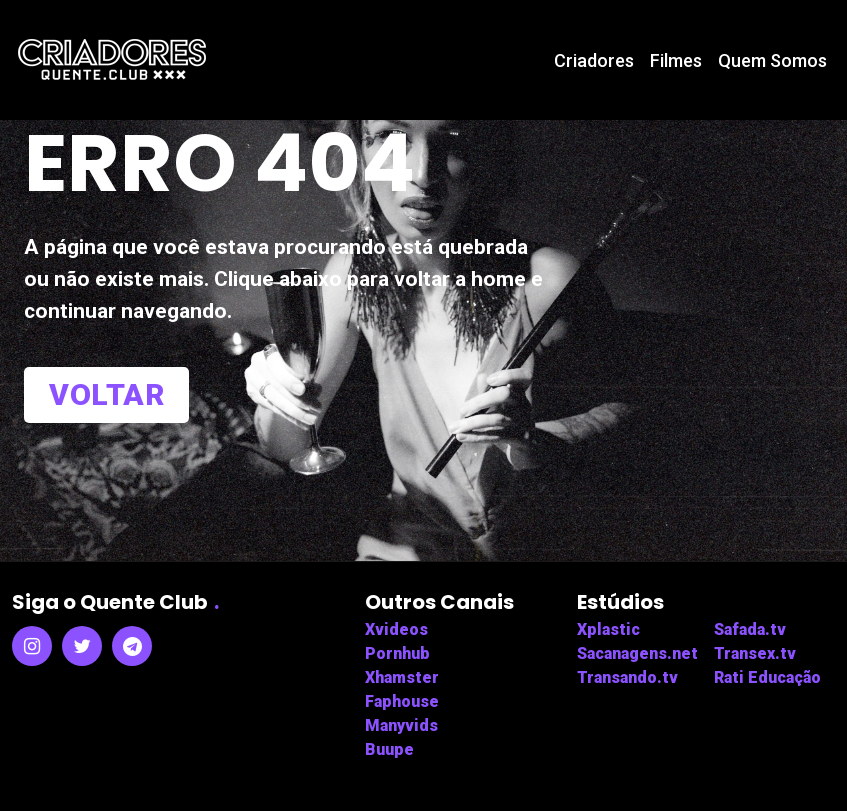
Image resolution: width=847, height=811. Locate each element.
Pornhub (397, 653)
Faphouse (402, 701)
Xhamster (402, 677)
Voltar (106, 394)
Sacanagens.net (637, 653)
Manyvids (401, 725)
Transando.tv (627, 677)
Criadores (594, 60)
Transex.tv (755, 653)
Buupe (389, 749)
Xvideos (396, 629)
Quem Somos (772, 60)
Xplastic (608, 629)
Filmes (676, 60)
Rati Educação (767, 677)
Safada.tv (750, 629)
